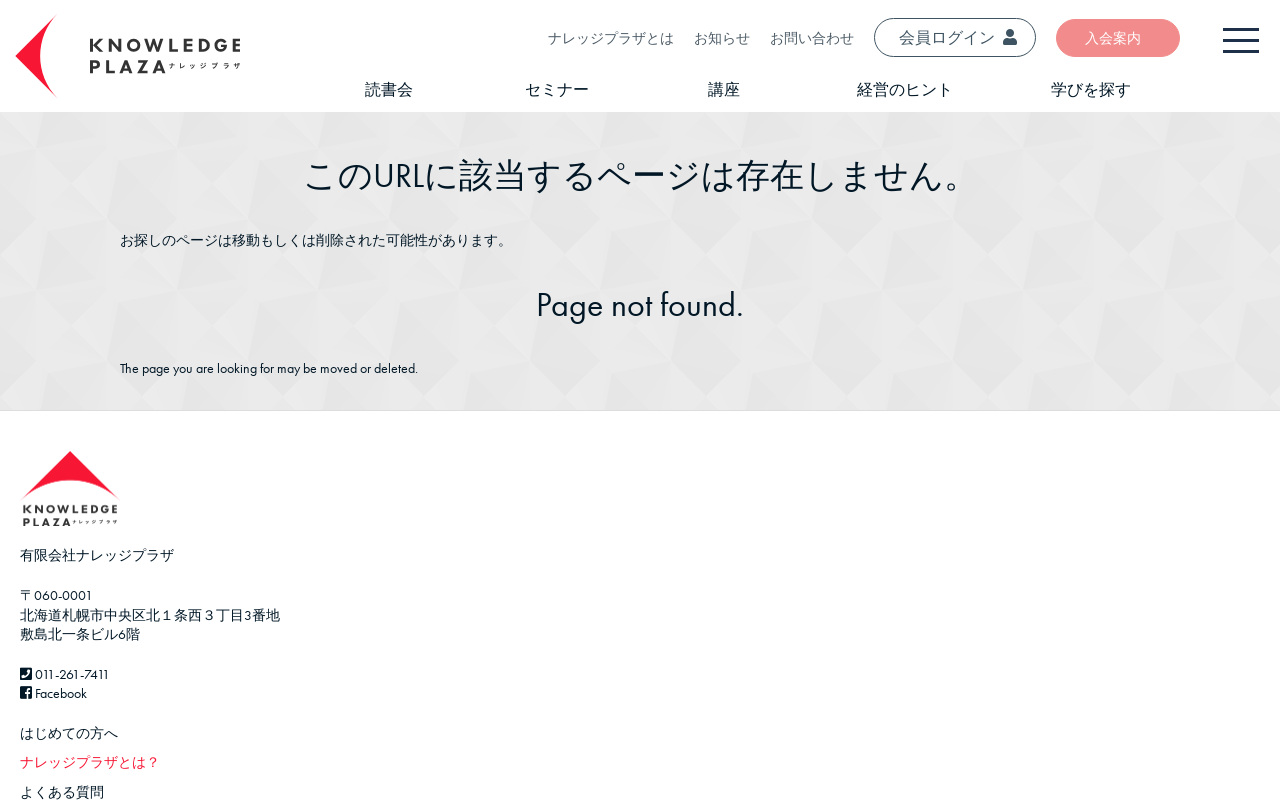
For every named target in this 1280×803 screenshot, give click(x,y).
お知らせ (722, 38)
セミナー (557, 89)
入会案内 (1113, 38)
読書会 (389, 89)
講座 (724, 89)
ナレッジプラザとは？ (90, 762)
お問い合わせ (812, 38)
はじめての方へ (69, 733)
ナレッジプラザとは (611, 38)
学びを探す (1091, 89)
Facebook (53, 693)
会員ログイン (958, 37)
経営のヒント (905, 89)
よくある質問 (62, 792)
